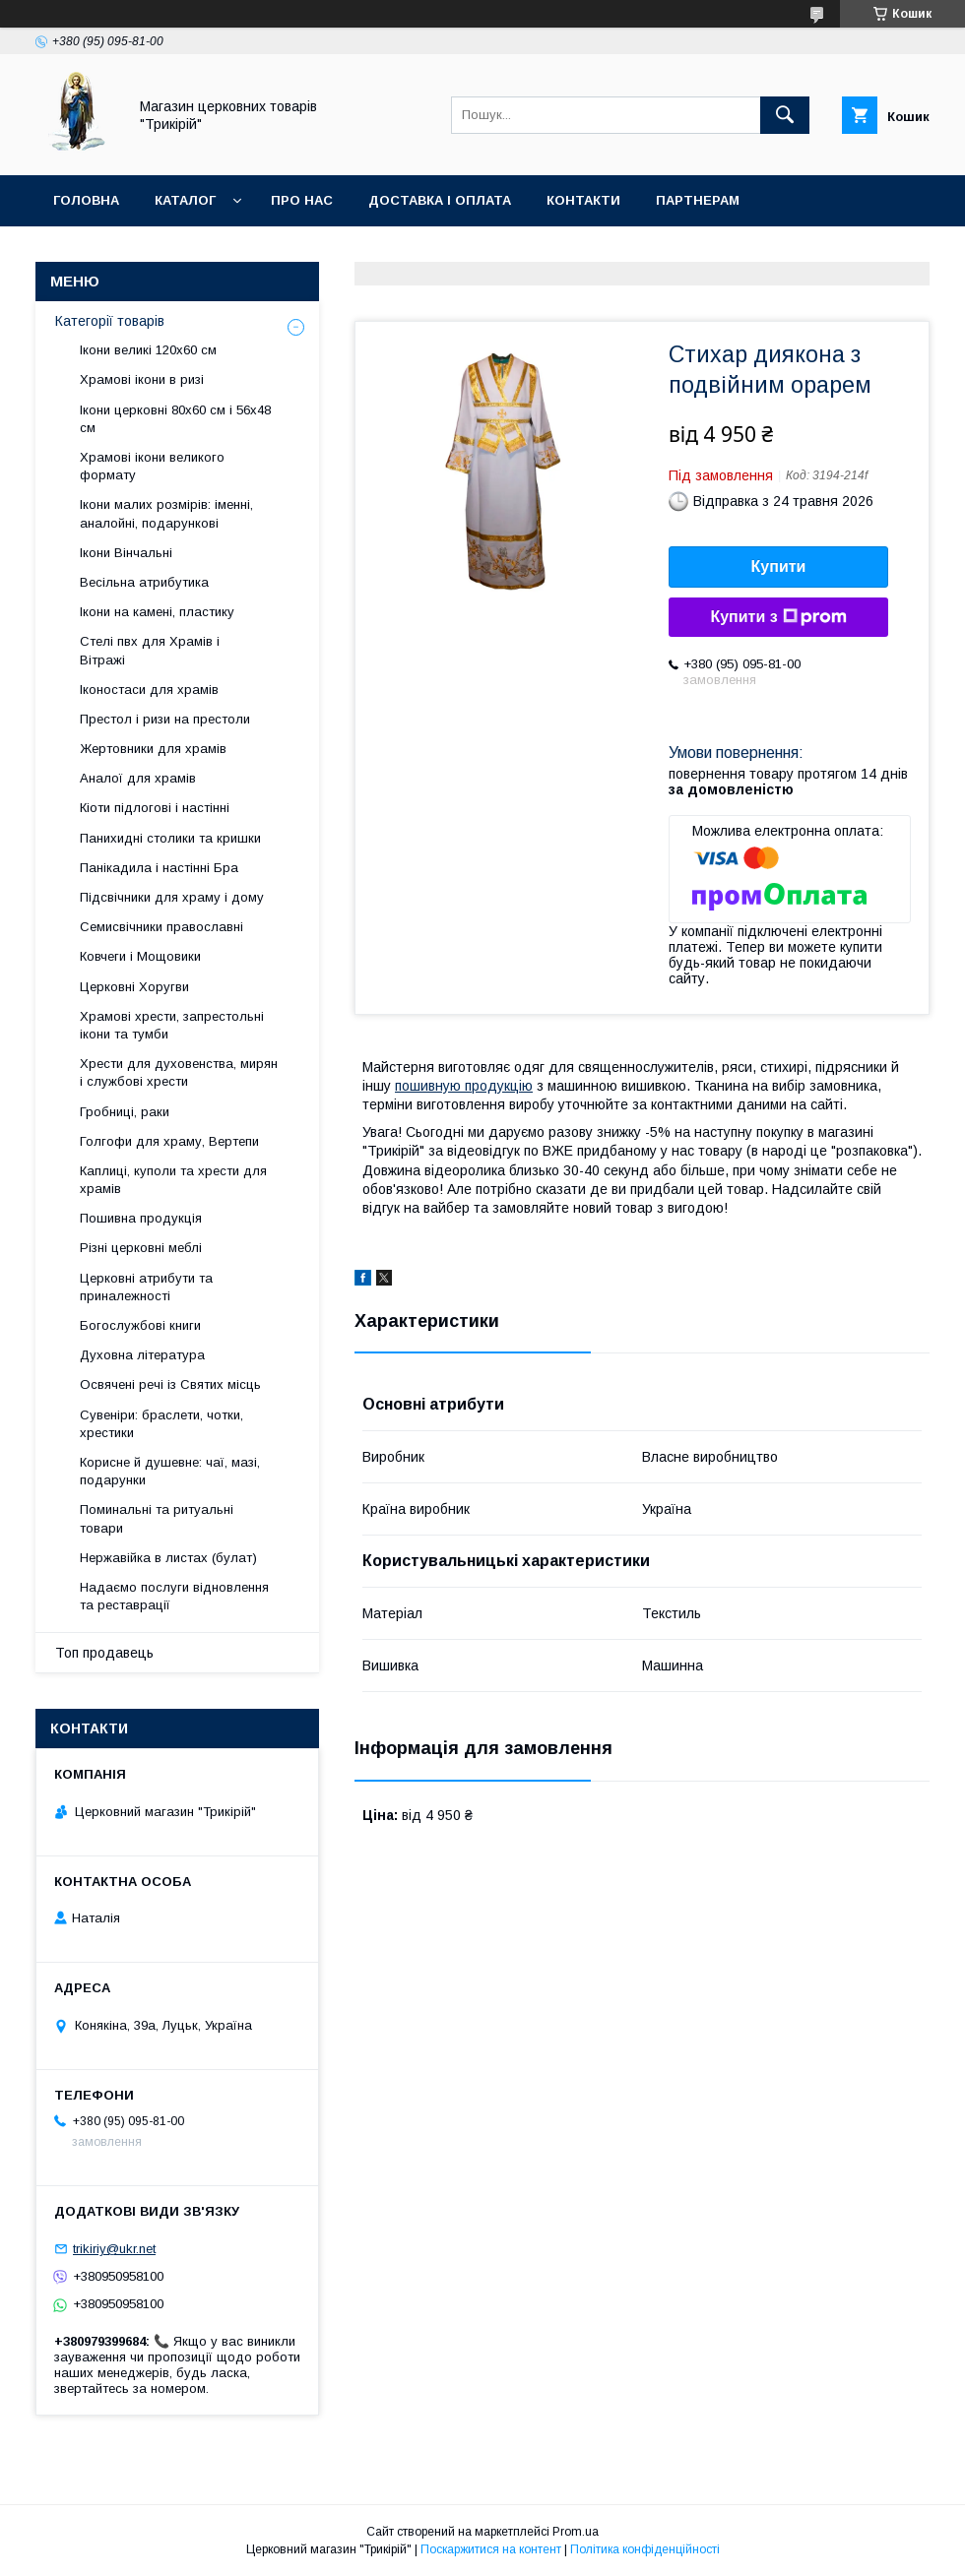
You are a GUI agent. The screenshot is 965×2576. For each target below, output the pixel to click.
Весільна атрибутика (144, 582)
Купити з (778, 617)
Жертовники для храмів (153, 748)
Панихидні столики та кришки (170, 838)
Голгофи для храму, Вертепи (169, 1141)
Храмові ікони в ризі (142, 379)
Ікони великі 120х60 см (148, 350)
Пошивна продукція (141, 1218)
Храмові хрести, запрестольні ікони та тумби (172, 1025)
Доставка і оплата (439, 200)
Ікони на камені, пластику (157, 611)
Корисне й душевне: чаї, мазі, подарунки (170, 1471)
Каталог (185, 200)
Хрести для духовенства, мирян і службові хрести (179, 1072)
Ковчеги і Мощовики (140, 956)
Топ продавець (104, 1653)
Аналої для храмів (138, 778)
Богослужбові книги (140, 1325)
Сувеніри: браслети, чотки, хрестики (161, 1424)
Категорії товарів (109, 321)
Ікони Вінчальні (126, 552)
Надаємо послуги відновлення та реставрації (174, 1596)
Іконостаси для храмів (149, 689)
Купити (778, 566)
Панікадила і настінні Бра (159, 867)
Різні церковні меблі (141, 1247)
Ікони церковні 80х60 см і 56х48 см (175, 419)
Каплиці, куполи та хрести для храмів (173, 1179)
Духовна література (142, 1355)
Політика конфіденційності (645, 2549)
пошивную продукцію (464, 1086)
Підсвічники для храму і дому (172, 897)
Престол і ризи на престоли (165, 719)
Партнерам (698, 200)
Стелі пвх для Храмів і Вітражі (150, 650)
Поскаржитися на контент (490, 2549)
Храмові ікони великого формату (152, 466)
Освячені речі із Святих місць (170, 1384)
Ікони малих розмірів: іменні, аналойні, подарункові (166, 513)
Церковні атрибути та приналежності (146, 1287)
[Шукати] (784, 115)
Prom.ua (575, 2532)
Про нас (302, 200)
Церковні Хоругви (134, 986)
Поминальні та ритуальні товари (156, 1518)
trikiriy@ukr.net (114, 2248)
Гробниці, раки (124, 1111)
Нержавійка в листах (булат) (168, 1557)
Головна (86, 200)
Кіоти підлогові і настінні (154, 807)
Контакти (583, 200)
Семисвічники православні (161, 926)
